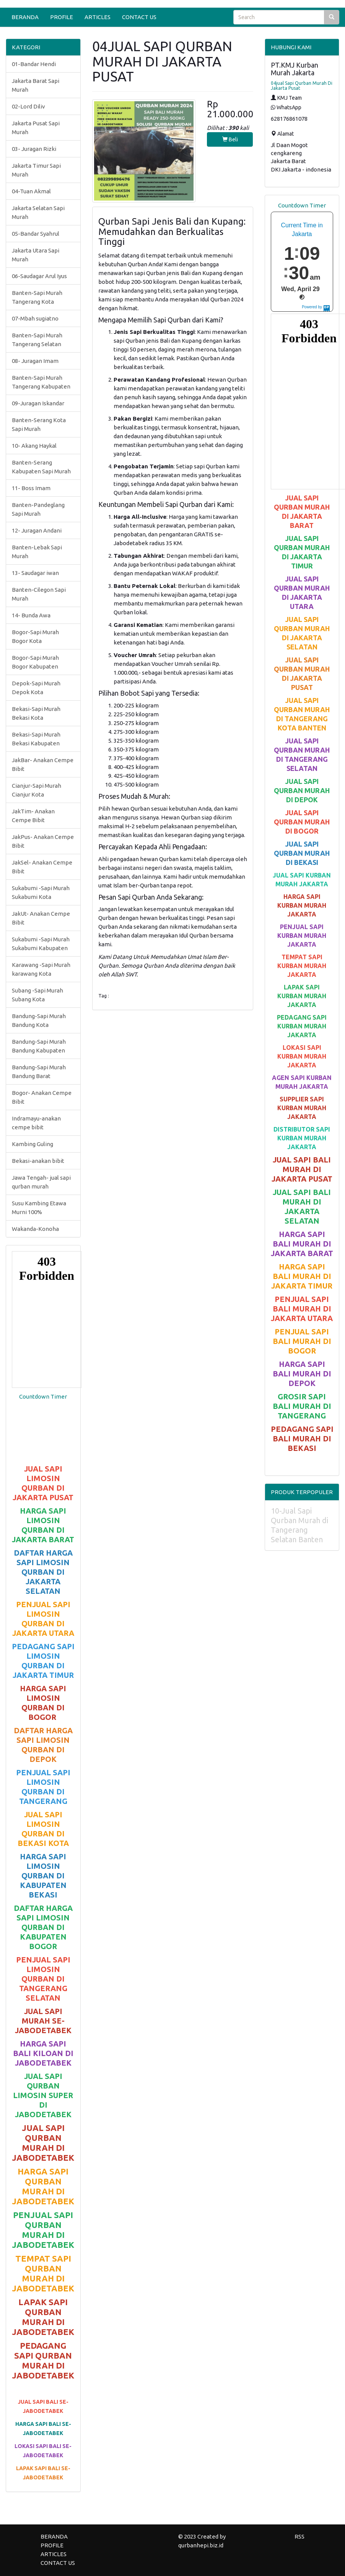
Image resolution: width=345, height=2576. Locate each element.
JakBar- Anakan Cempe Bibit (42, 764)
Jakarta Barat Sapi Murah (35, 85)
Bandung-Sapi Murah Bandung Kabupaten (39, 1046)
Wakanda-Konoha (35, 1229)
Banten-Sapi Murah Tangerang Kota (37, 297)
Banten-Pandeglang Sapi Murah (38, 509)
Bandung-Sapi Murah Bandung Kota (39, 1020)
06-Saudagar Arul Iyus (39, 276)
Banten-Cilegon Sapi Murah (39, 594)
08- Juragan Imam (35, 361)
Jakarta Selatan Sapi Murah (38, 212)
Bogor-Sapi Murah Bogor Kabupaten (35, 662)
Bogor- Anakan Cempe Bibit (42, 1097)
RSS (299, 2536)
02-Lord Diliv (28, 106)
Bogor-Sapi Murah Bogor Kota (35, 636)
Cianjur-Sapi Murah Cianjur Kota (36, 790)
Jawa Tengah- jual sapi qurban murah (41, 1182)
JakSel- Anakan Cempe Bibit (42, 866)
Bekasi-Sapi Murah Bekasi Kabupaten (36, 738)
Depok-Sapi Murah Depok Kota (36, 687)
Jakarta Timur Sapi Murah (36, 170)
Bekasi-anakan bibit (38, 1161)
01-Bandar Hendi (34, 64)
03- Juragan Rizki (34, 149)
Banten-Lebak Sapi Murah (37, 551)
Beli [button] (230, 139)
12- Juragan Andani (37, 530)
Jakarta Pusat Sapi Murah (36, 127)
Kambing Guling (32, 1144)
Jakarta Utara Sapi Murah (35, 254)
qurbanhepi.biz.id (200, 2545)
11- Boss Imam (31, 488)
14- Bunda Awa (31, 615)
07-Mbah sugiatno (35, 318)
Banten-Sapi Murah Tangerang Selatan (37, 339)
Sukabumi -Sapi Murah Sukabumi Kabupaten (41, 943)
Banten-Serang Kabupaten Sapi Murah (41, 466)
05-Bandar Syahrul (35, 233)
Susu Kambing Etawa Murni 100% (39, 1207)
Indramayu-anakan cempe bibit (36, 1122)
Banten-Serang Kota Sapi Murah (39, 424)
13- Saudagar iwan (35, 573)
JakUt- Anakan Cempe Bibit (41, 918)
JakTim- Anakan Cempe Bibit (33, 815)
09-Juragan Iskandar (38, 403)
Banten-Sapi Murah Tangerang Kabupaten (41, 382)
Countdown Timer (43, 1396)
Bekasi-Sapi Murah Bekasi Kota (36, 713)
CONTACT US (139, 17)
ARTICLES (98, 17)
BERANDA (25, 17)
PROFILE (61, 17)
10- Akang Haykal (34, 445)
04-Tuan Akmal (31, 191)
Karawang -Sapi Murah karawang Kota (41, 969)
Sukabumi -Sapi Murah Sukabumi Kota (41, 892)
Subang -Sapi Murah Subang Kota (37, 994)
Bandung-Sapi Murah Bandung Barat (39, 1071)
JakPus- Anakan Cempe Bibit (43, 841)
